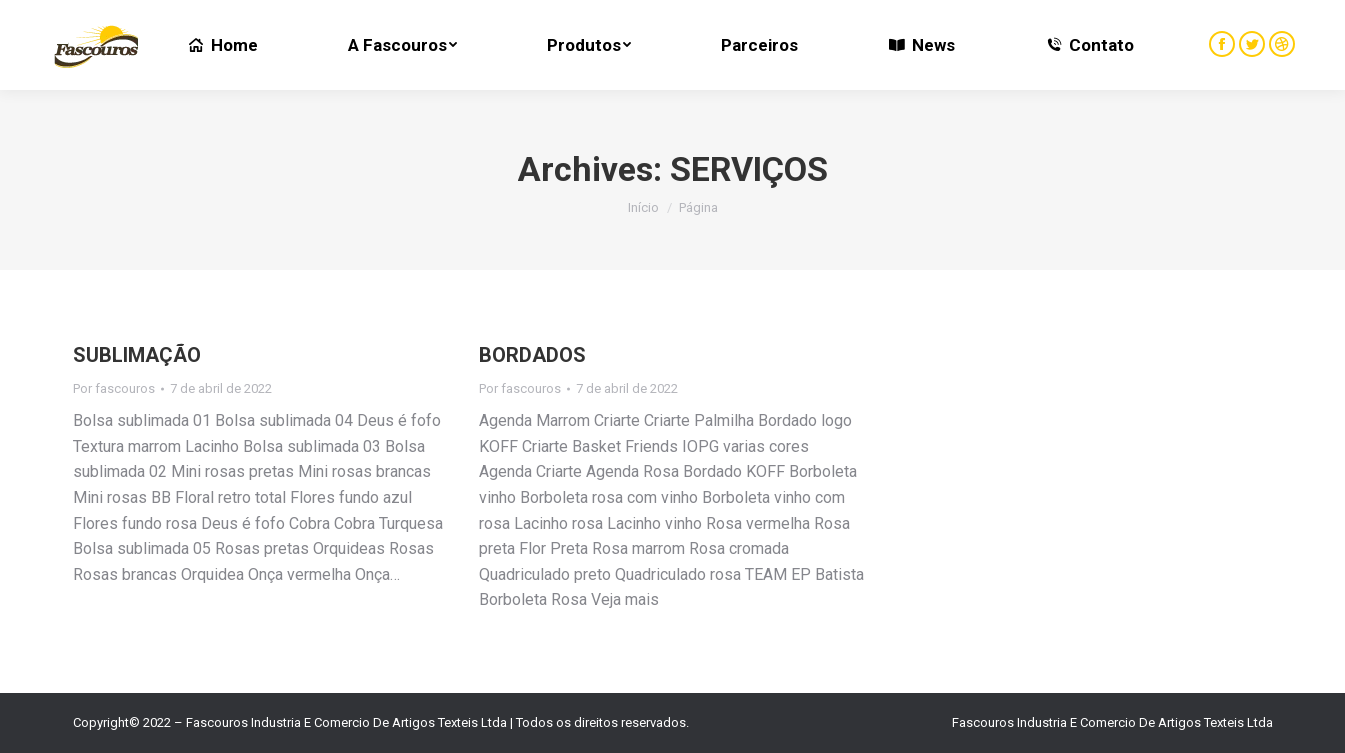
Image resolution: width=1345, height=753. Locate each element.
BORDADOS (532, 355)
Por (114, 388)
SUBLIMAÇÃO (137, 355)
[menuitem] (222, 45)
